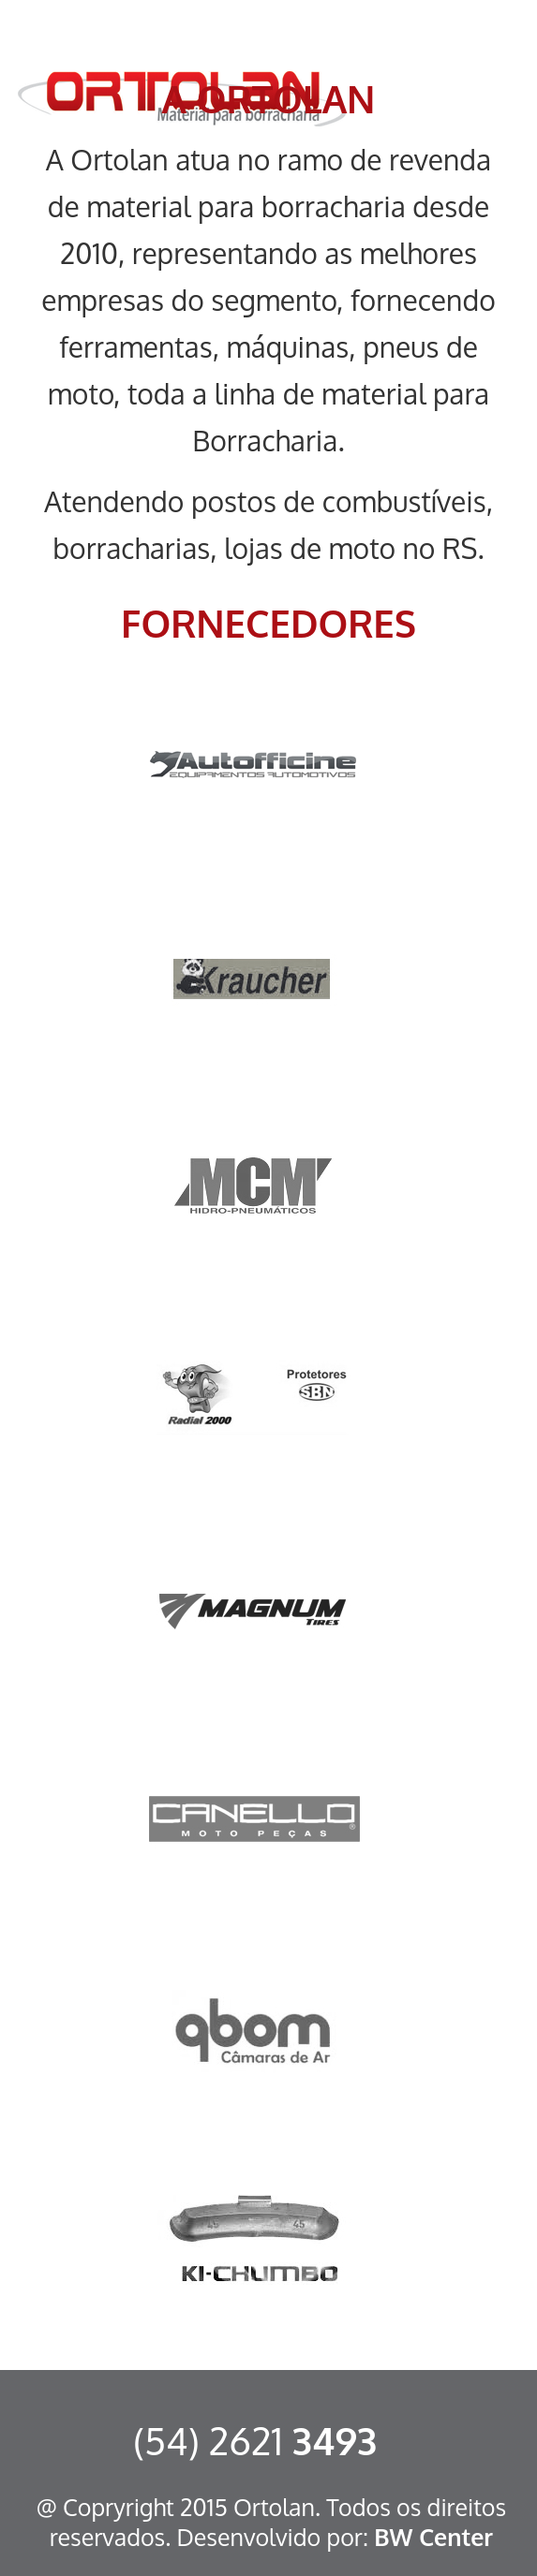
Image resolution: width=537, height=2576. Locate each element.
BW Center (433, 2537)
